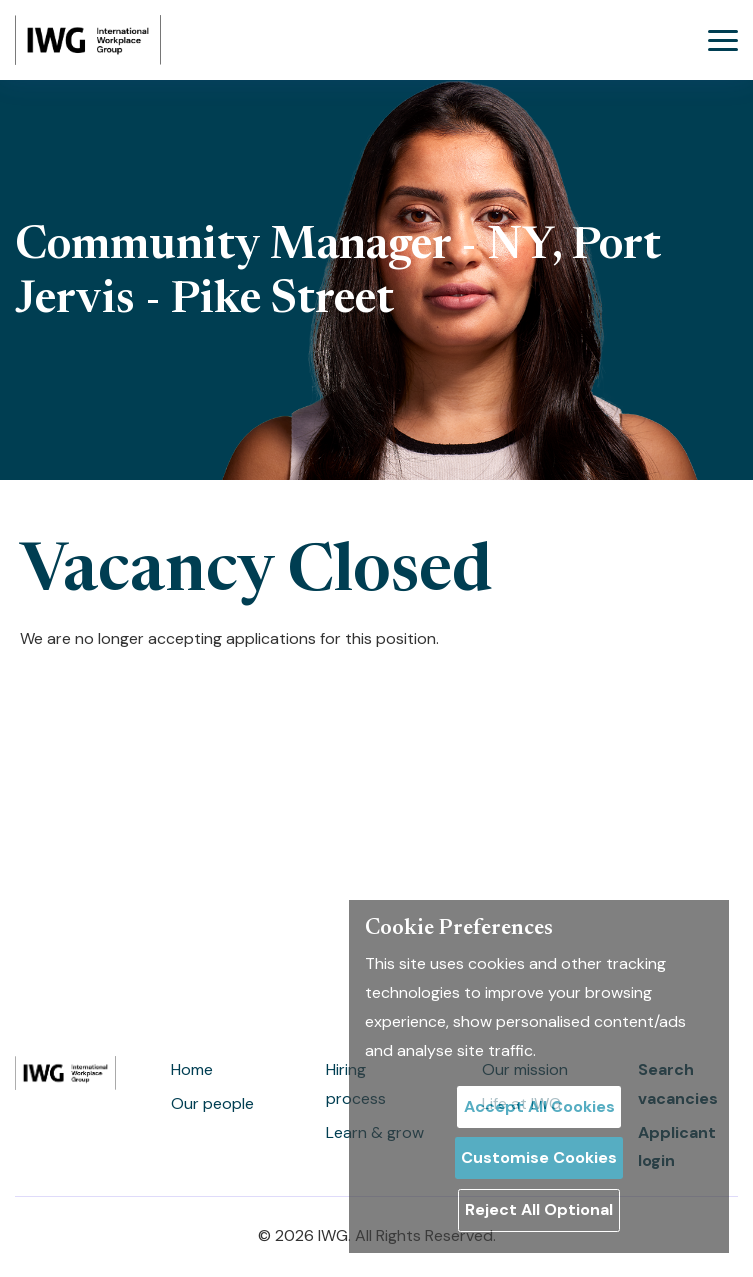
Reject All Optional (539, 1209)
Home (192, 1069)
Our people (212, 1103)
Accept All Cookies (539, 1106)
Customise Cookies (539, 1157)
